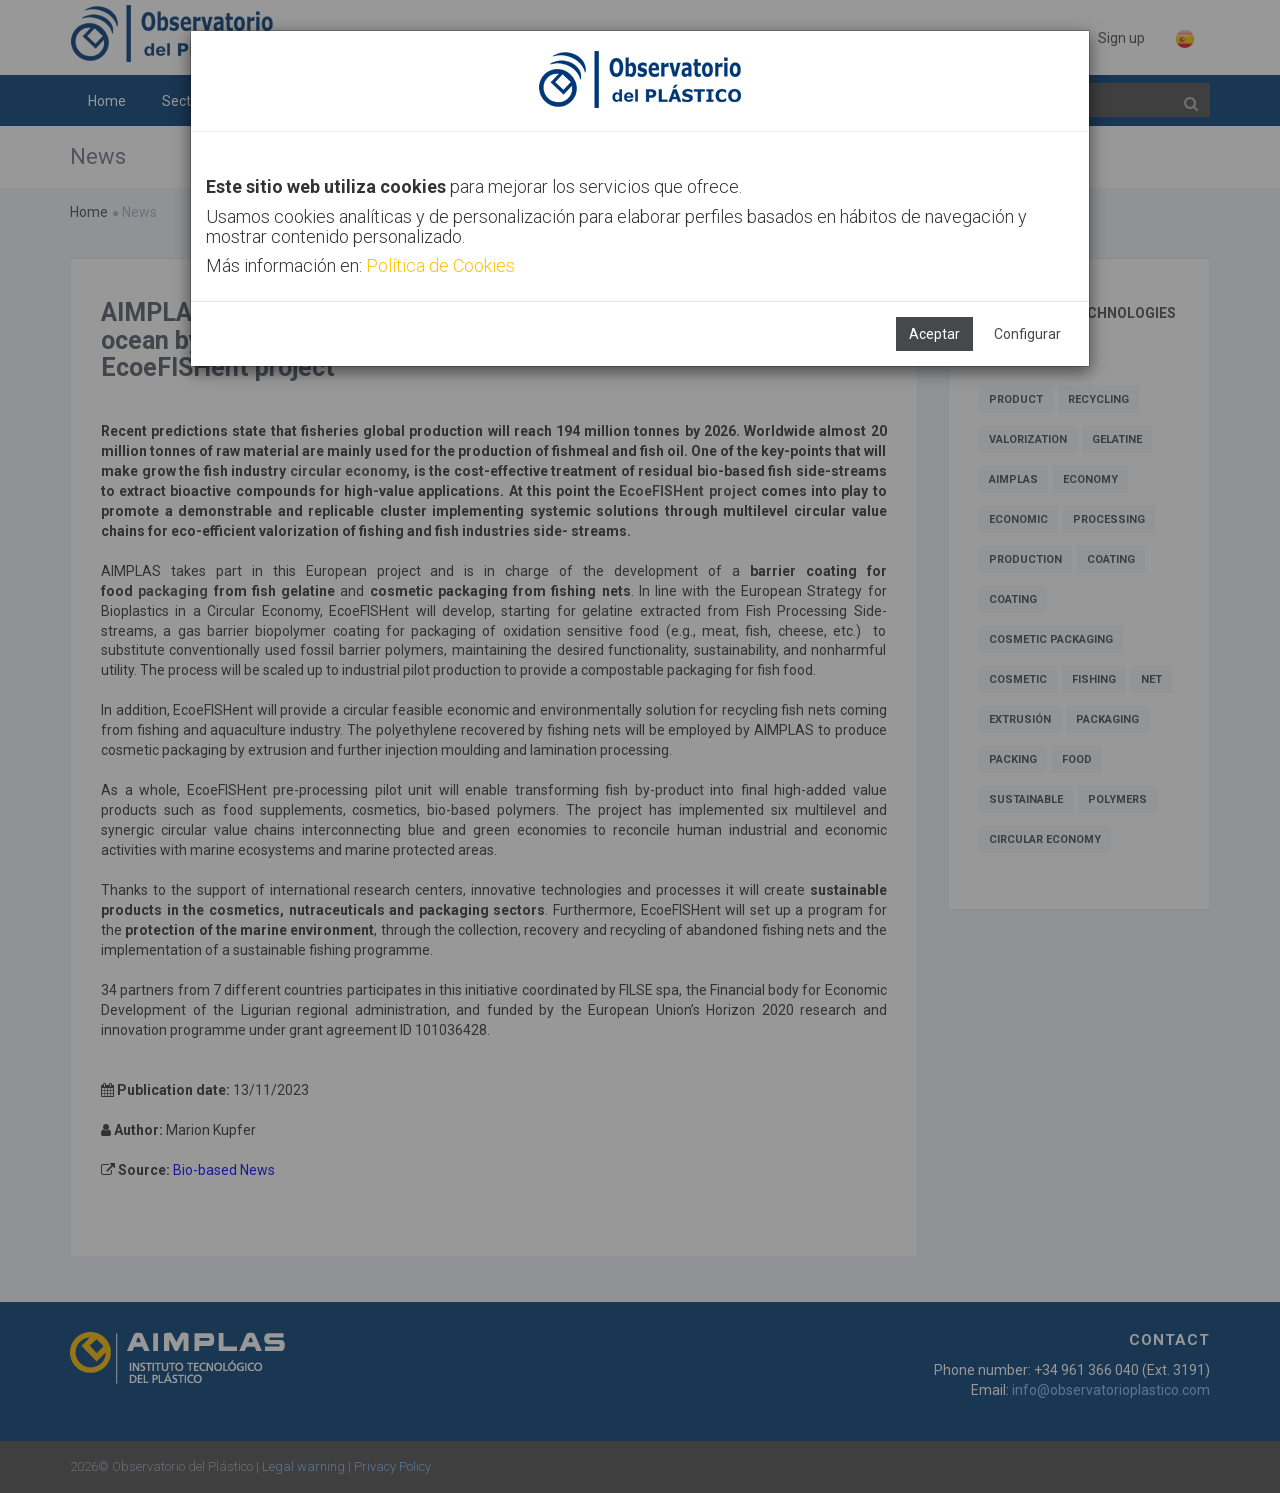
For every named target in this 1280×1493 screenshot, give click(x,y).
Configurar (1027, 334)
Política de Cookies (440, 265)
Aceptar (934, 334)
